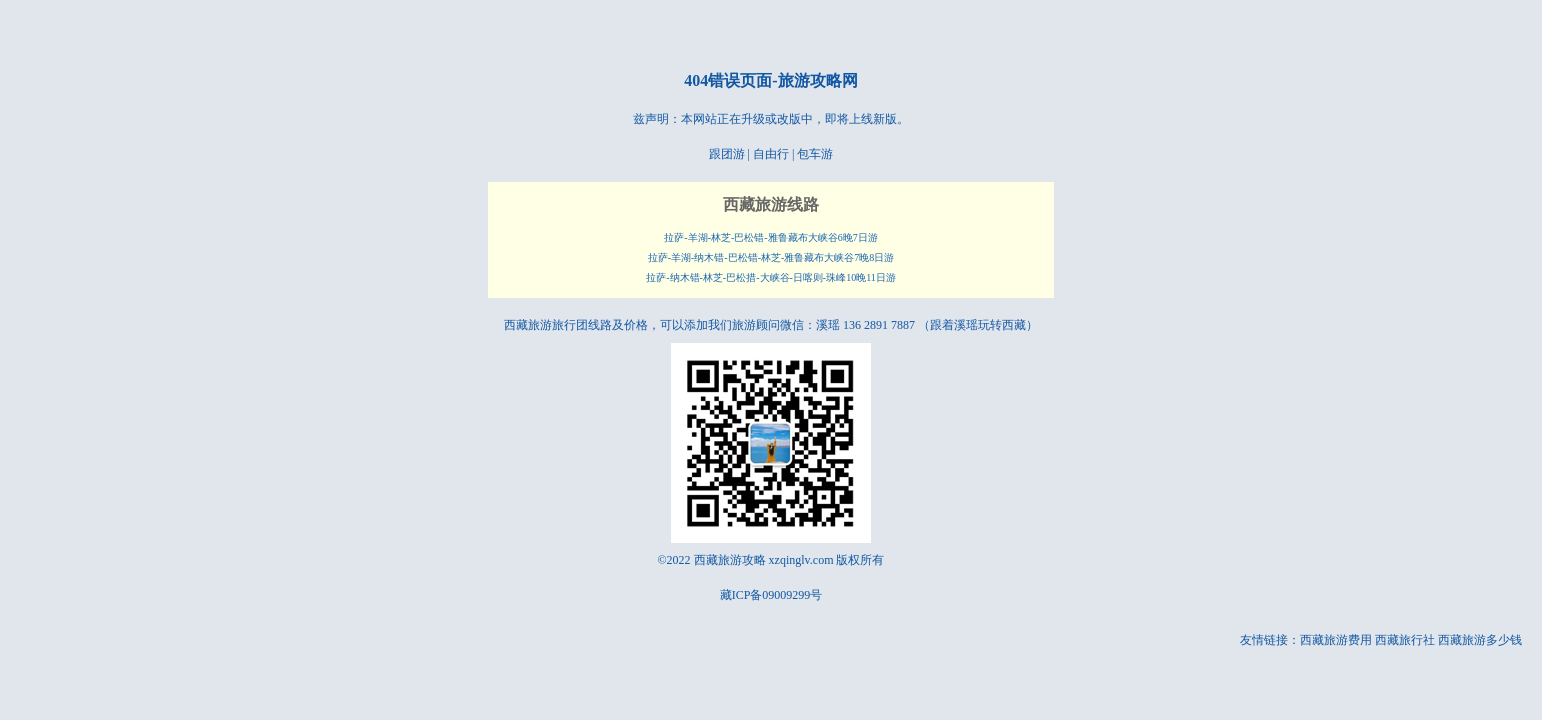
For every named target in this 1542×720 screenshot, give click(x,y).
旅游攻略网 (818, 80)
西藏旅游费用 (1336, 640)
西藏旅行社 (1405, 640)
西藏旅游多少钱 (1480, 640)
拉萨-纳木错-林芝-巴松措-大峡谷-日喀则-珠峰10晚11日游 (771, 277)
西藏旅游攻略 (730, 560)
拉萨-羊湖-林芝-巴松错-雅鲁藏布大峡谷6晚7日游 (770, 237)
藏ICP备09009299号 (771, 595)
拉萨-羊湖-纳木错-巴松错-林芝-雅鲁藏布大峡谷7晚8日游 (771, 257)
